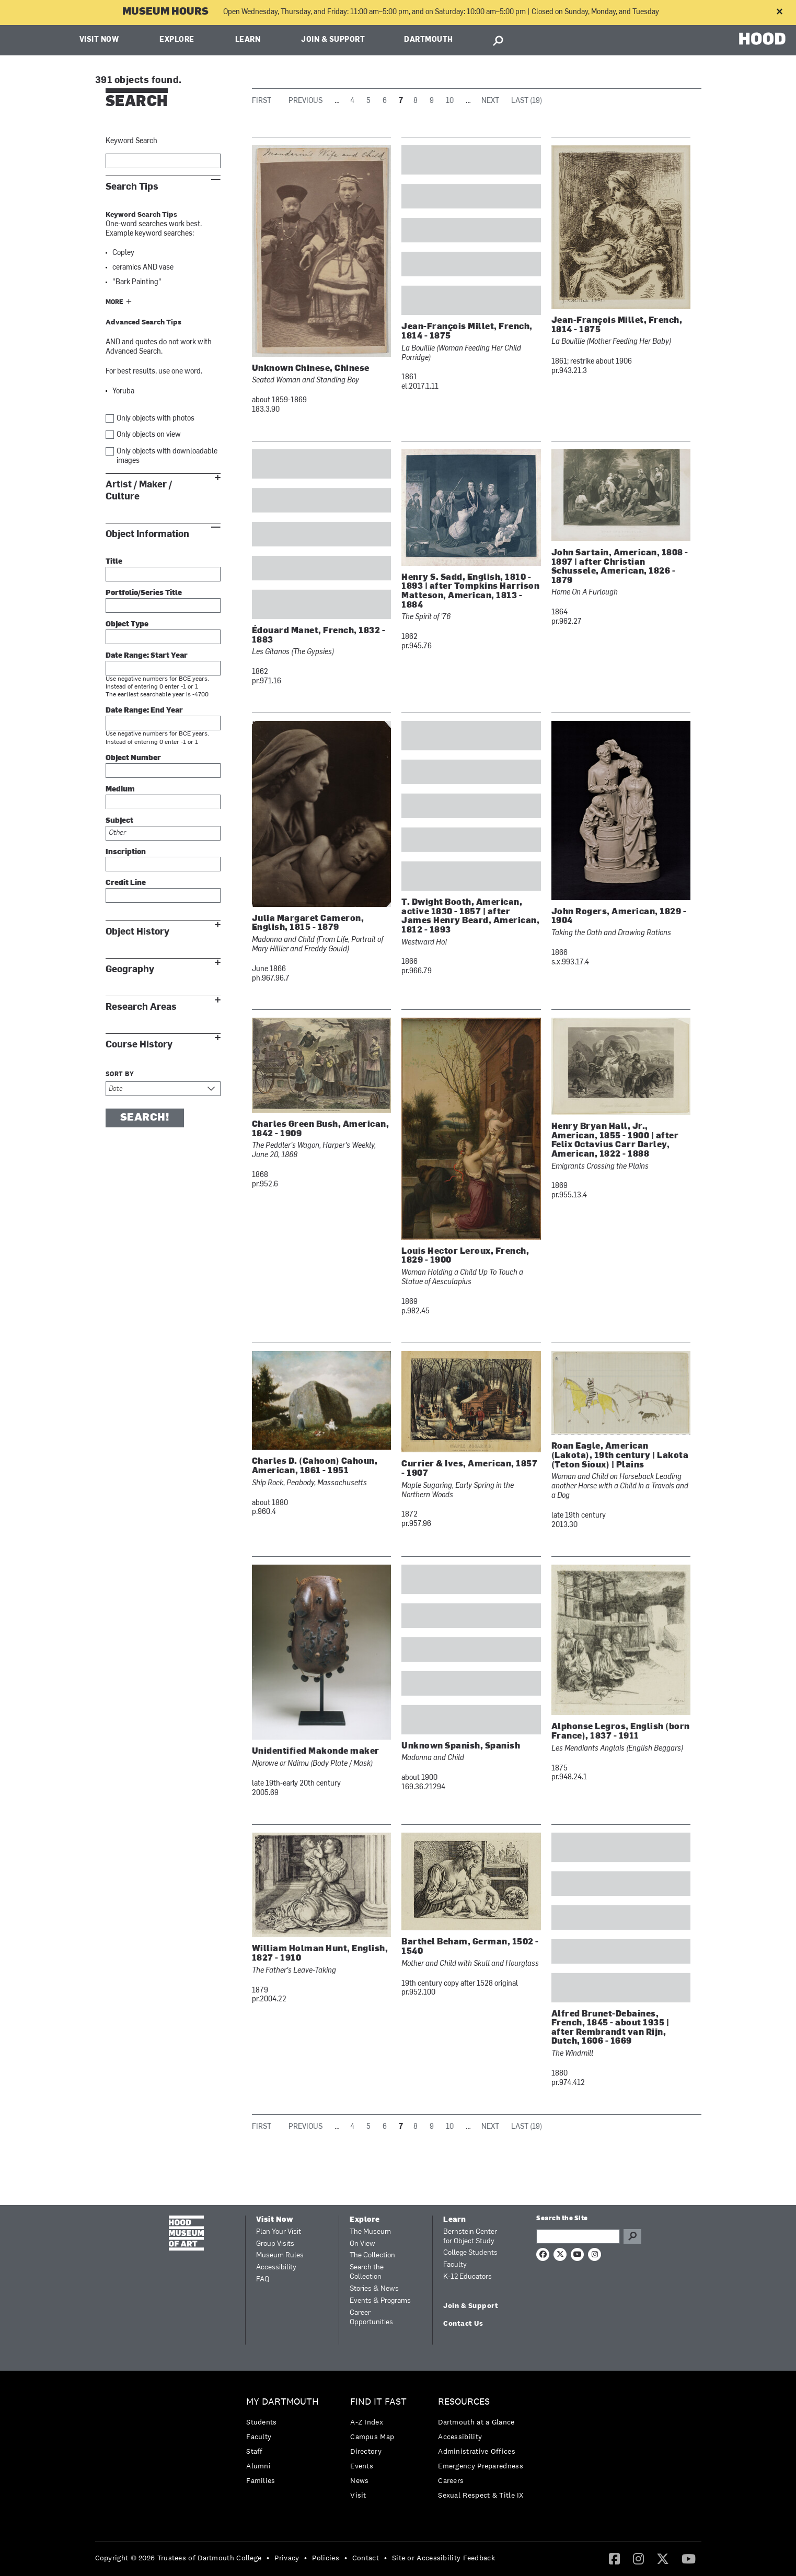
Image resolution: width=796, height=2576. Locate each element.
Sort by (120, 1074)
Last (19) (526, 101)
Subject (119, 821)
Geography (130, 969)
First (261, 101)
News (359, 2480)
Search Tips (132, 186)
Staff (254, 2451)
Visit (358, 2495)
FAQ (262, 2279)
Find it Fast (378, 2402)
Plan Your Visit (278, 2232)
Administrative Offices (476, 2451)
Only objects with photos (155, 419)
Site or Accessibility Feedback (443, 2557)
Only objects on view (149, 435)
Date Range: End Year (144, 711)
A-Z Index (366, 2422)
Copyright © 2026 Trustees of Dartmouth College (178, 2557)
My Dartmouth (282, 2402)
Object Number (133, 758)
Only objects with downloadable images (167, 456)
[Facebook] (614, 2558)
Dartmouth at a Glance (476, 2422)
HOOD (762, 39)
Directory (366, 2451)
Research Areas (141, 1006)
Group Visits (275, 2244)
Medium (120, 790)
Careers (451, 2480)
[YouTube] (689, 2558)
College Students (470, 2253)
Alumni (258, 2465)
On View (362, 2244)
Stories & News (374, 2289)
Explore (176, 40)
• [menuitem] (268, 2557)
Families (260, 2480)
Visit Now (99, 40)
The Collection (372, 2255)
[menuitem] (285, 2443)
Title (114, 562)
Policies (325, 2557)
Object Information (147, 534)
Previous (305, 101)
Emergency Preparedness (480, 2465)
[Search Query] (578, 2236)
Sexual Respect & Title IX (481, 2495)
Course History (139, 1044)
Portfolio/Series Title (144, 593)
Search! (144, 1118)
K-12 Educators (467, 2277)
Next (490, 101)
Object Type (127, 624)
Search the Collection (367, 2272)
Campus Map (372, 2436)
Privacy (286, 2557)
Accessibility (276, 2267)
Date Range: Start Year (147, 656)
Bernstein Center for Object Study (470, 2236)
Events (361, 2465)
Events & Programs (380, 2301)
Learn (248, 40)
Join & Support (333, 40)
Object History (137, 931)
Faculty (455, 2265)
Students (261, 2422)
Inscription (126, 852)
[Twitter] (662, 2558)
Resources (464, 2402)
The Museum (370, 2232)
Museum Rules (280, 2255)
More (114, 302)
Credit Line (126, 883)
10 (450, 101)
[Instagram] (638, 2558)
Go (632, 2236)
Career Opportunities (371, 2317)
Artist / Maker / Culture (139, 490)
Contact (365, 2557)
